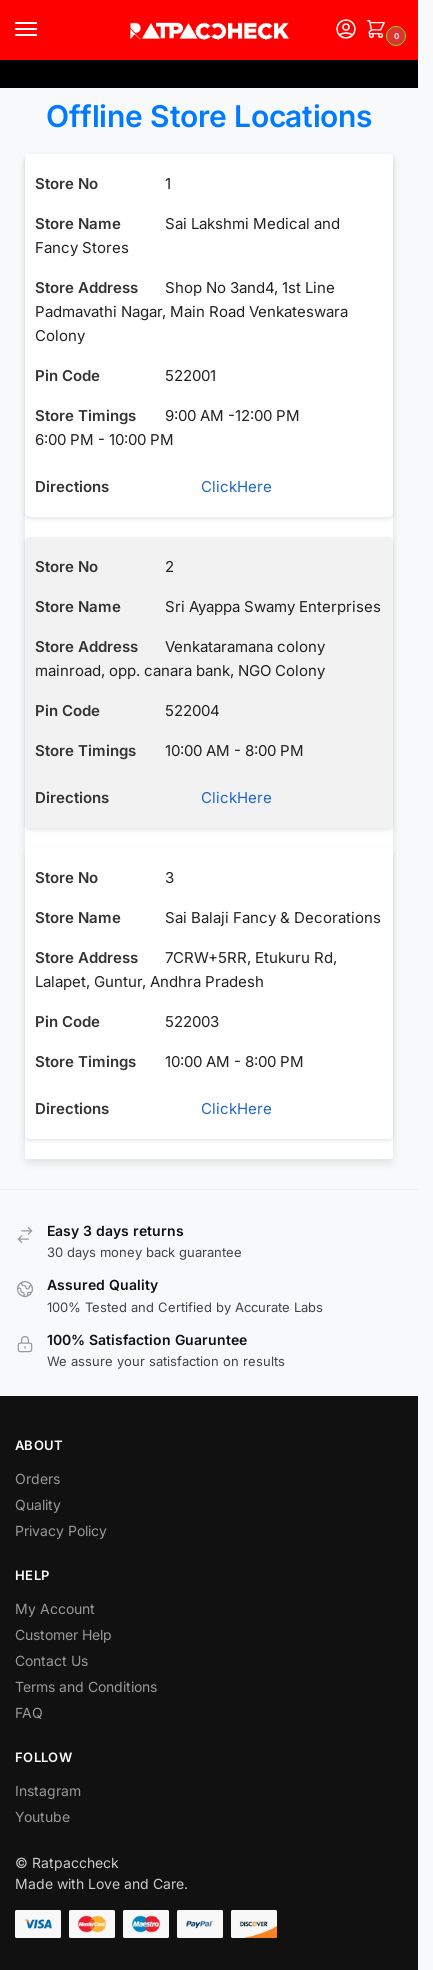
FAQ (29, 1712)
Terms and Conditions (86, 1686)
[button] (380, 30)
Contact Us (51, 1660)
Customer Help (63, 1634)
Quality (38, 1504)
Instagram (48, 1790)
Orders (37, 1478)
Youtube (42, 1816)
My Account (55, 1608)
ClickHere (220, 486)
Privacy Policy (61, 1530)
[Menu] (45, 30)
